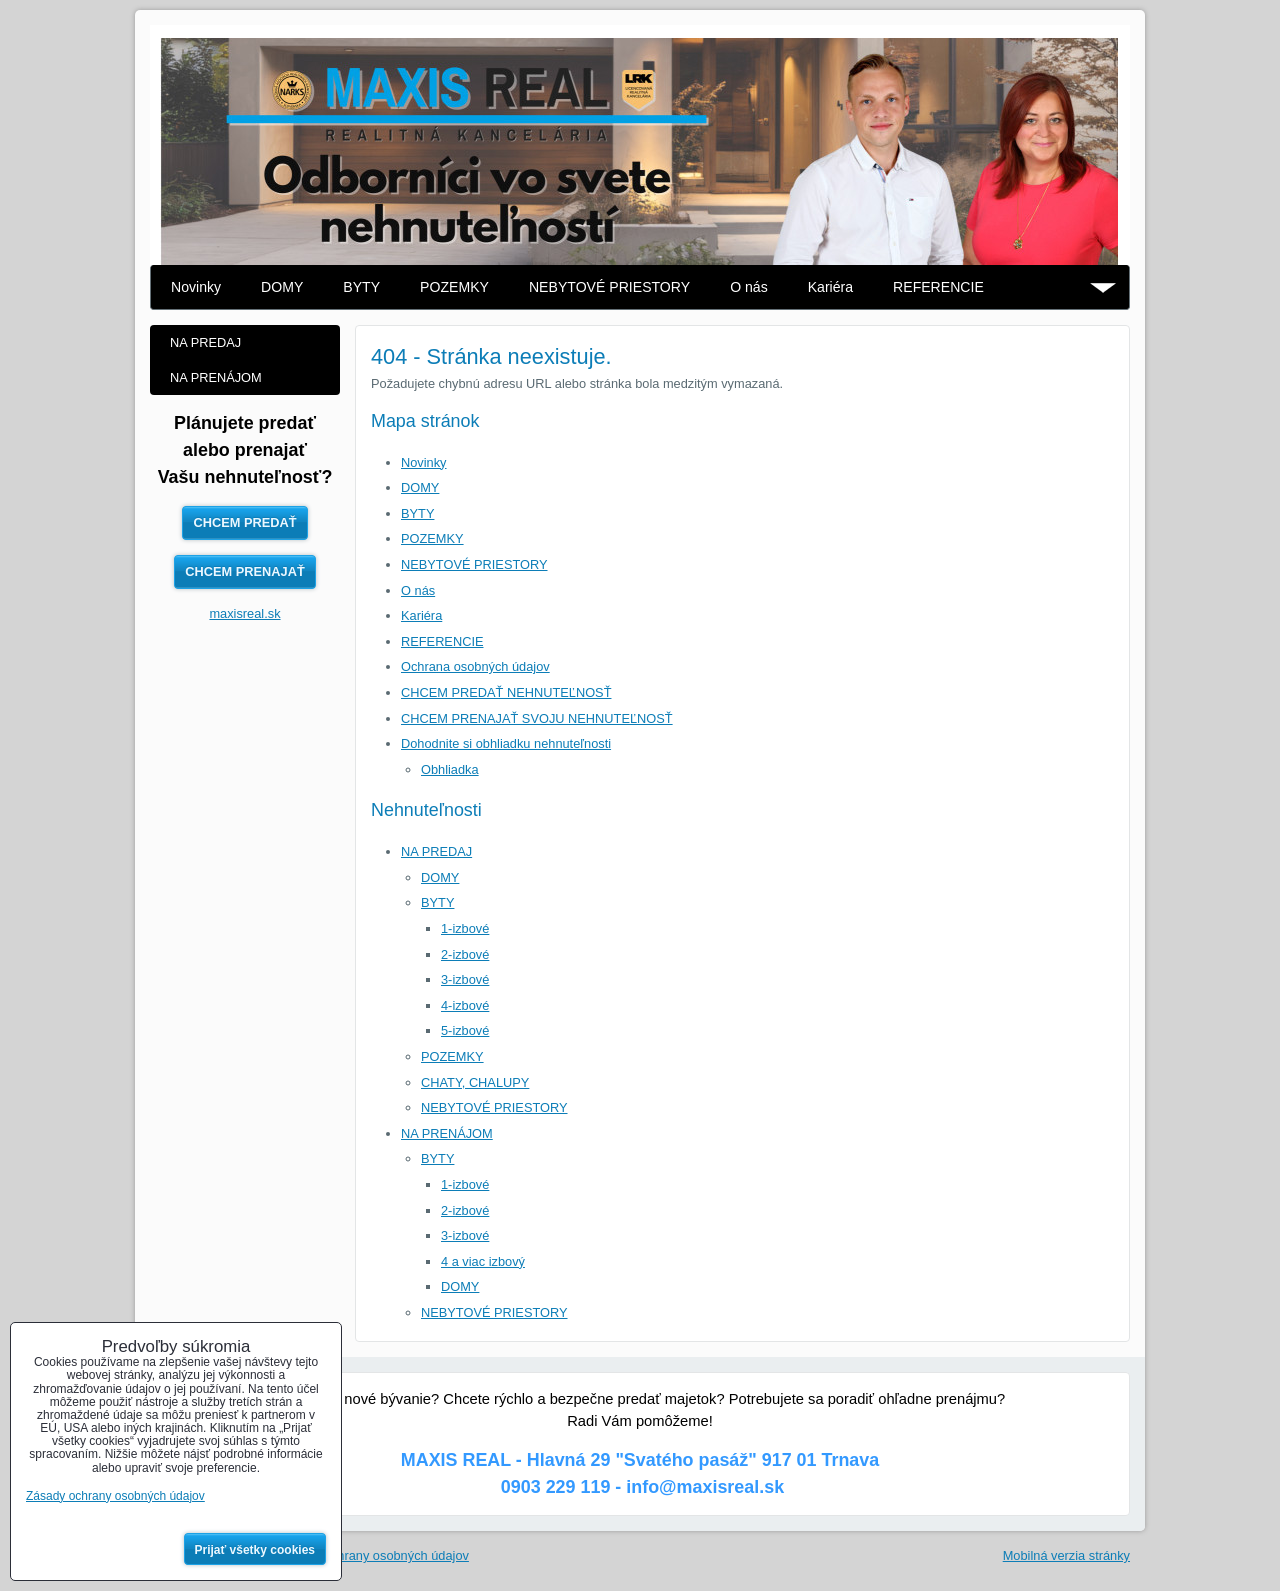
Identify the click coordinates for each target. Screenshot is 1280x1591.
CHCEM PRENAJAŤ (244, 571)
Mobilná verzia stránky (1066, 1555)
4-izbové (465, 1005)
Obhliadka (450, 769)
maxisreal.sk (244, 613)
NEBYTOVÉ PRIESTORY (609, 287)
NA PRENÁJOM (447, 1133)
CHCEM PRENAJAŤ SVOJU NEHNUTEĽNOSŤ (537, 718)
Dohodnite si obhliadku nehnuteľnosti (506, 743)
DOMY (282, 287)
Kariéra (830, 287)
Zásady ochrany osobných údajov (373, 1555)
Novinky (196, 287)
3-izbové (465, 979)
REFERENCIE (938, 287)
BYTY (361, 287)
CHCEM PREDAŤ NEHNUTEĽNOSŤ (506, 692)
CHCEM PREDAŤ (244, 522)
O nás (749, 287)
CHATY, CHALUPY (475, 1082)
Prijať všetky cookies (255, 1550)
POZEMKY (454, 287)
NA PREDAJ (436, 851)
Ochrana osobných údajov (475, 666)
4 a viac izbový (483, 1261)
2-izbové (465, 954)
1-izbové (465, 928)
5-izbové (465, 1030)
